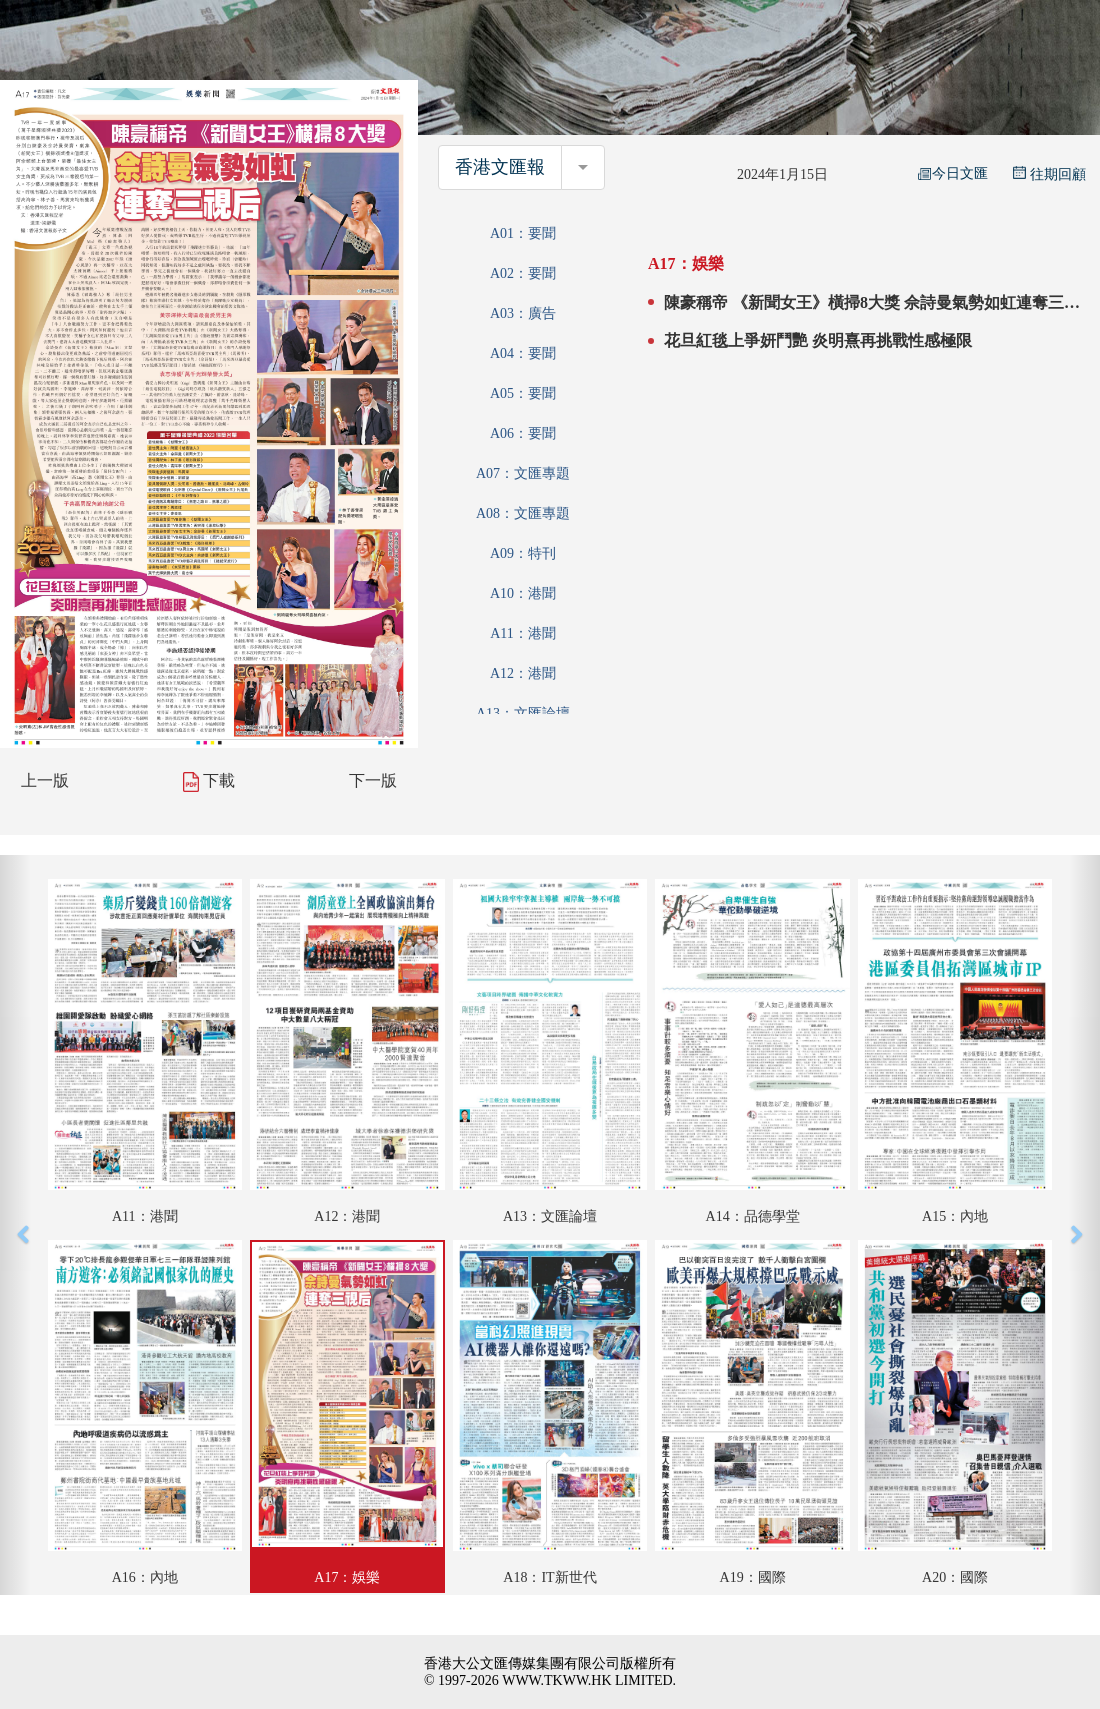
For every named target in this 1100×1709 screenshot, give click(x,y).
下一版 (373, 780)
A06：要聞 (523, 433)
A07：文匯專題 (523, 473)
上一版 (45, 780)
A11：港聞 (523, 633)
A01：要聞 (523, 233)
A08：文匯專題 (523, 513)
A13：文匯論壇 (523, 713)
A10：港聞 (523, 593)
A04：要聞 (523, 353)
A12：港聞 (523, 673)
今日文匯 (953, 173)
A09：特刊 (523, 553)
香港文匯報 (500, 167)
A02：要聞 (523, 273)
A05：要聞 (523, 393)
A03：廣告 (523, 313)
